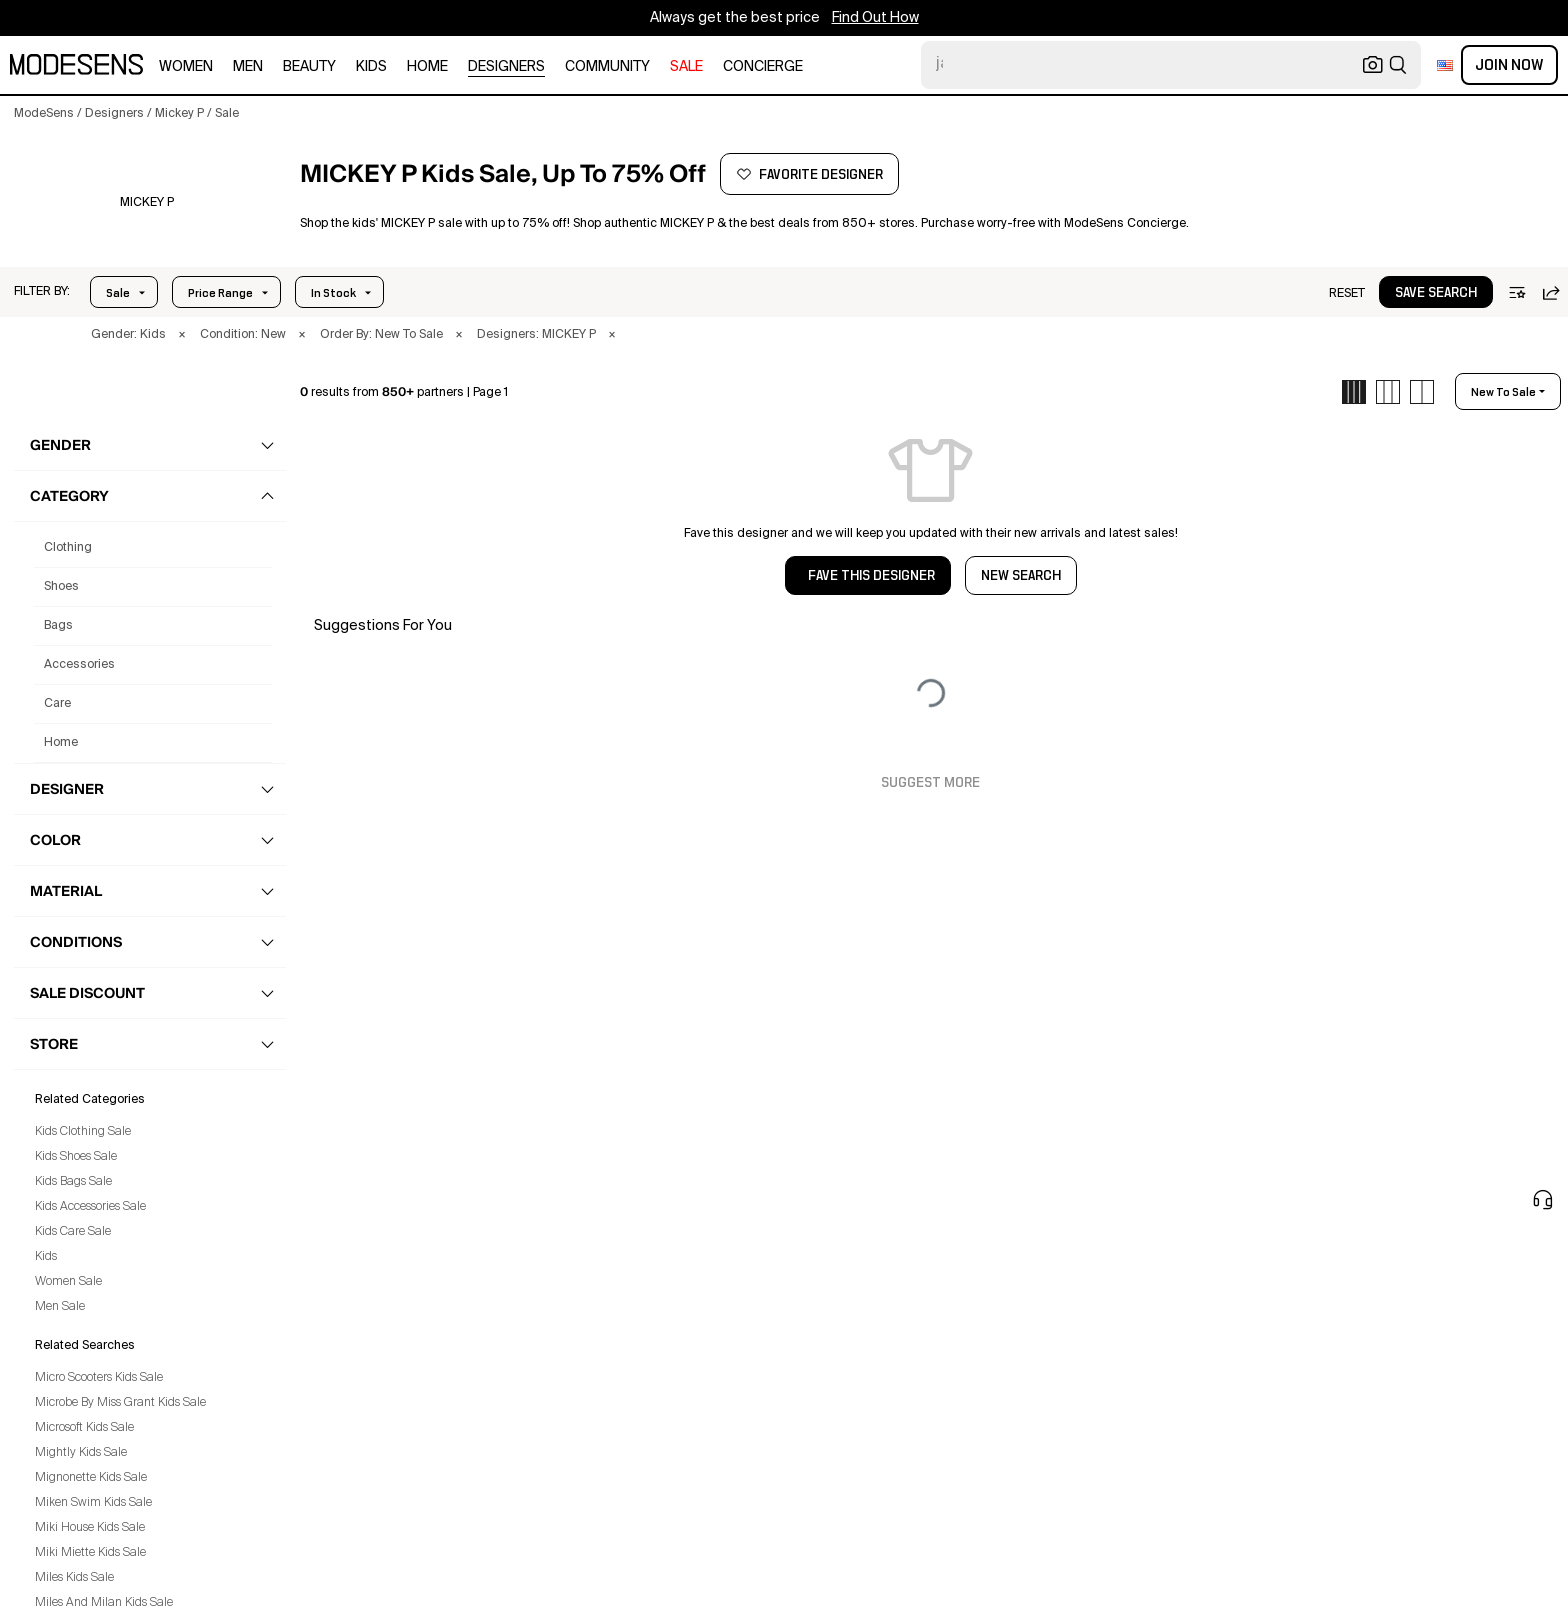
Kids (46, 1257)
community (607, 67)
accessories (79, 665)
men (248, 67)
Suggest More (930, 783)
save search (1436, 293)
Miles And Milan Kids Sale (104, 1603)
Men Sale (60, 1307)
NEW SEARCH (1021, 576)
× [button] (182, 335)
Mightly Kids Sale (81, 1453)
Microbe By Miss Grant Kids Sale (120, 1403)
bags (58, 626)
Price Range (220, 293)
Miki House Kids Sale (90, 1528)
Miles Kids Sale (74, 1578)
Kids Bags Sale (73, 1182)
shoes (61, 587)
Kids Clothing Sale (83, 1132)
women (186, 67)
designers (506, 67)
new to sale (1503, 392)
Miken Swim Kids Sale (93, 1503)
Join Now (1509, 65)
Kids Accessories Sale (90, 1207)
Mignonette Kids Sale (91, 1478)
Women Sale (68, 1282)
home (427, 67)
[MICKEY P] (146, 203)
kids (371, 67)
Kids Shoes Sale (76, 1157)
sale (686, 67)
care (57, 704)
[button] (42, 292)
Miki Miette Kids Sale (90, 1553)
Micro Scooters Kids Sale (99, 1378)
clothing (68, 548)
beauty (309, 67)
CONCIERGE (763, 67)
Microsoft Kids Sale (84, 1428)
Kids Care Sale (73, 1232)
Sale (118, 293)
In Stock (333, 293)
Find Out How (875, 18)
